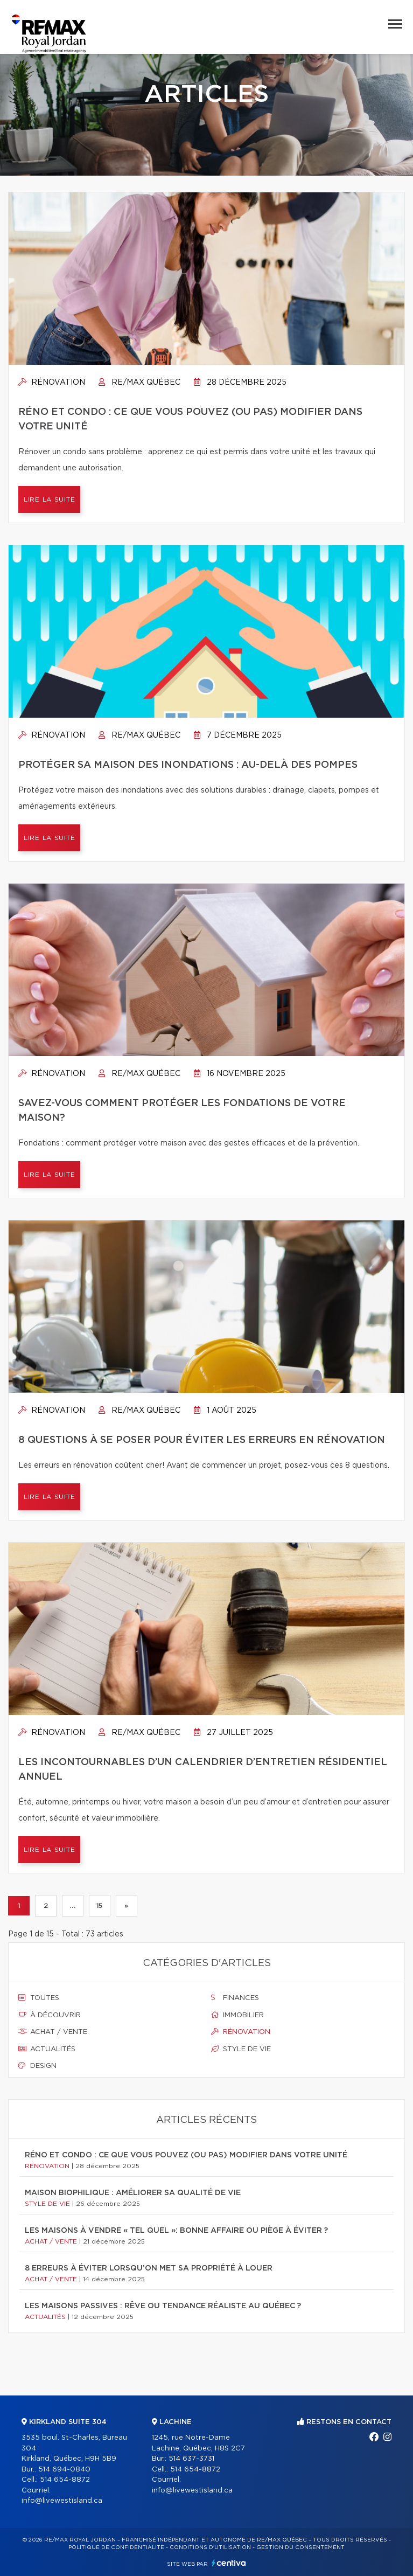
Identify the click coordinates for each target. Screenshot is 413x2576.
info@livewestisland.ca (62, 2500)
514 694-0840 (64, 2469)
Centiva (229, 2562)
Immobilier (237, 2015)
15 (99, 1906)
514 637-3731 (191, 2458)
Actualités (46, 2049)
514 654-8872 (65, 2479)
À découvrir (49, 2015)
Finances (235, 1998)
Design (37, 2066)
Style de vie (241, 2049)
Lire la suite (49, 499)
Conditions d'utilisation (210, 2547)
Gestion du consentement (300, 2547)
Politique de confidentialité (116, 2547)
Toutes (38, 1998)
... (72, 1906)
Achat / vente (52, 2032)
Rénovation (51, 382)
